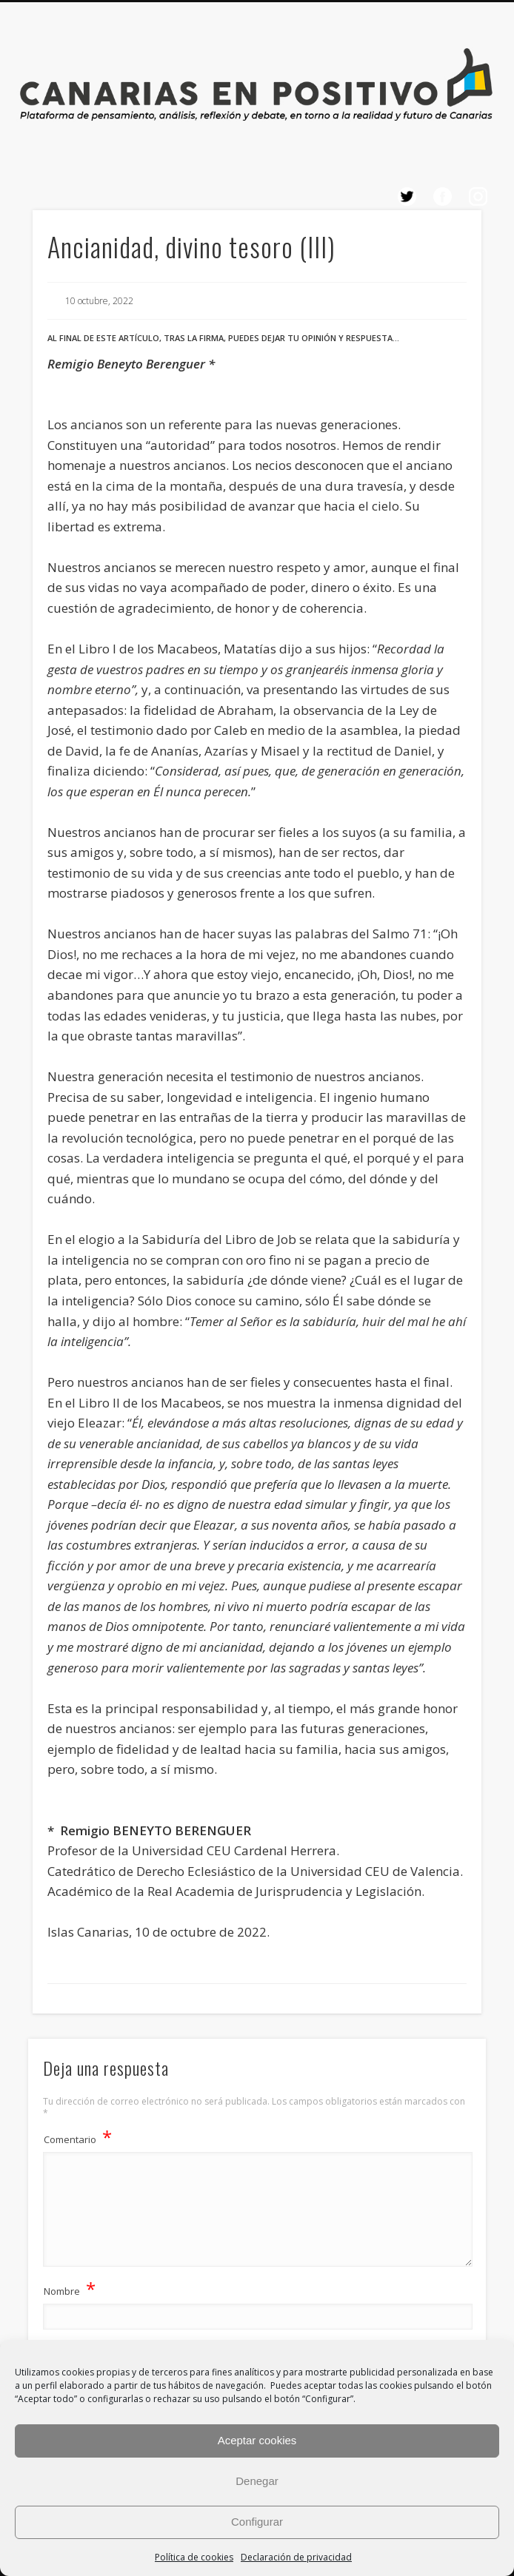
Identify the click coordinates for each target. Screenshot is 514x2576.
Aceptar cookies (257, 2440)
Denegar (257, 2481)
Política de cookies (194, 2557)
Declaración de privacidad (296, 2557)
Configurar (257, 2521)
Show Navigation (427, 310)
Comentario (78, 2137)
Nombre (70, 2288)
